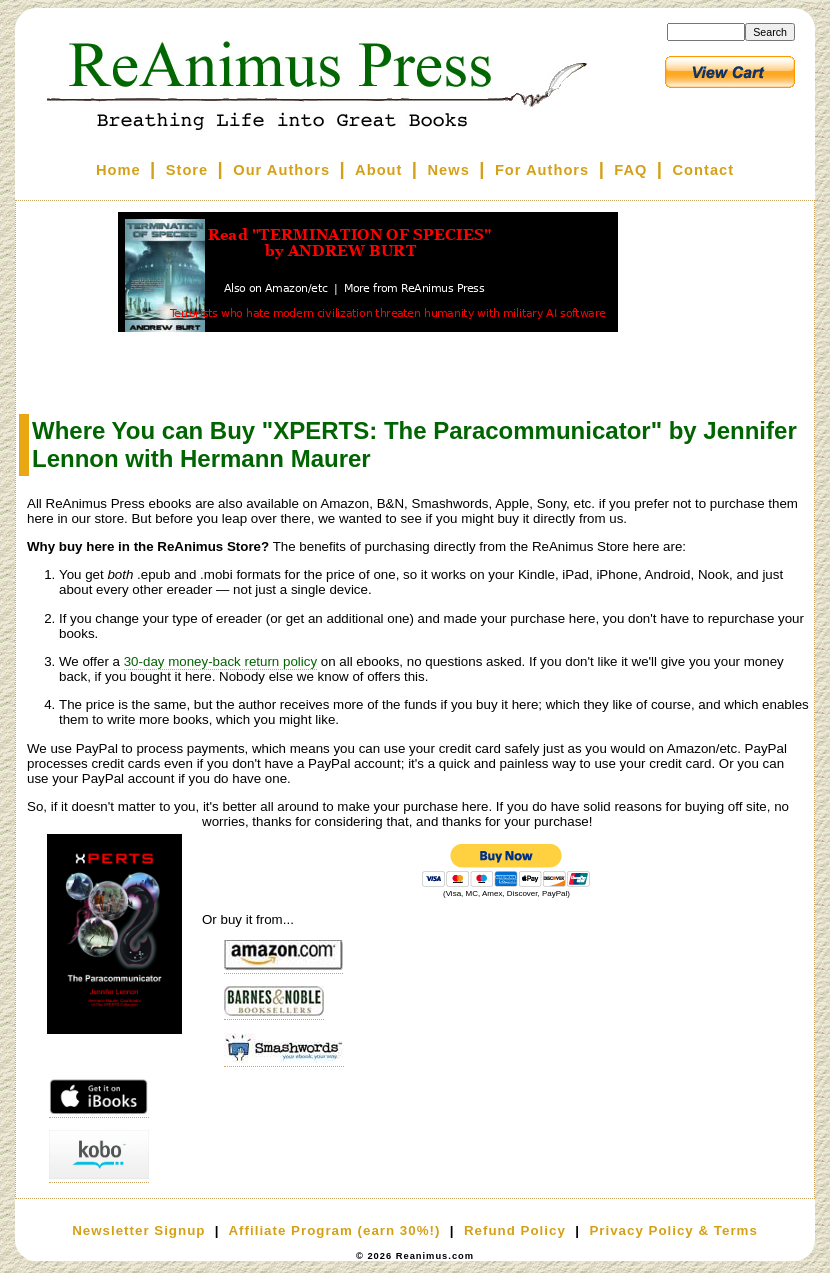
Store (187, 170)
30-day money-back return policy (220, 661)
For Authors (542, 170)
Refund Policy (515, 1230)
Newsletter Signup (138, 1230)
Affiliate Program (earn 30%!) (334, 1230)
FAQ (630, 170)
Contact (704, 170)
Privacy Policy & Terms (673, 1230)
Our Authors (281, 170)
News (449, 170)
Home (118, 170)
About (378, 170)
